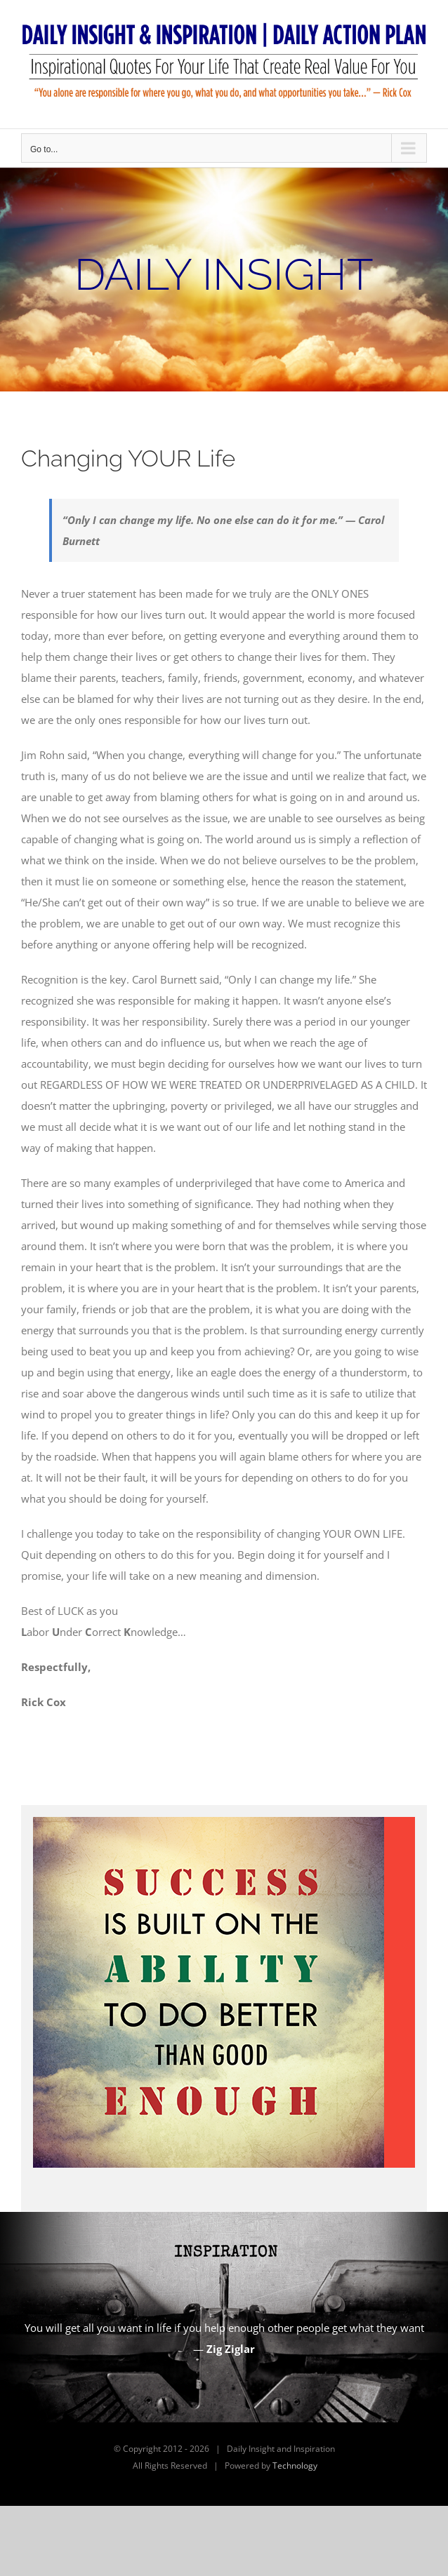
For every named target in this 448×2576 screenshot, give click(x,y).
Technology (294, 2465)
